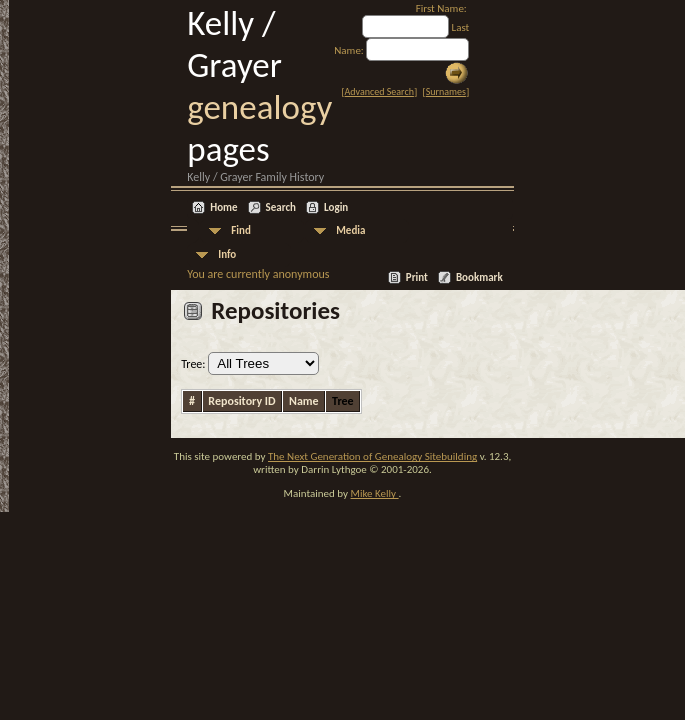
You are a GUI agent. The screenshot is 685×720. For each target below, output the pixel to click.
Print (417, 277)
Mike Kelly (375, 493)
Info (227, 254)
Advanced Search (379, 91)
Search (281, 207)
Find (241, 230)
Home (223, 207)
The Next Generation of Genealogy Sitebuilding (372, 456)
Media (350, 230)
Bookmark (479, 277)
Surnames (446, 91)
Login (336, 207)
